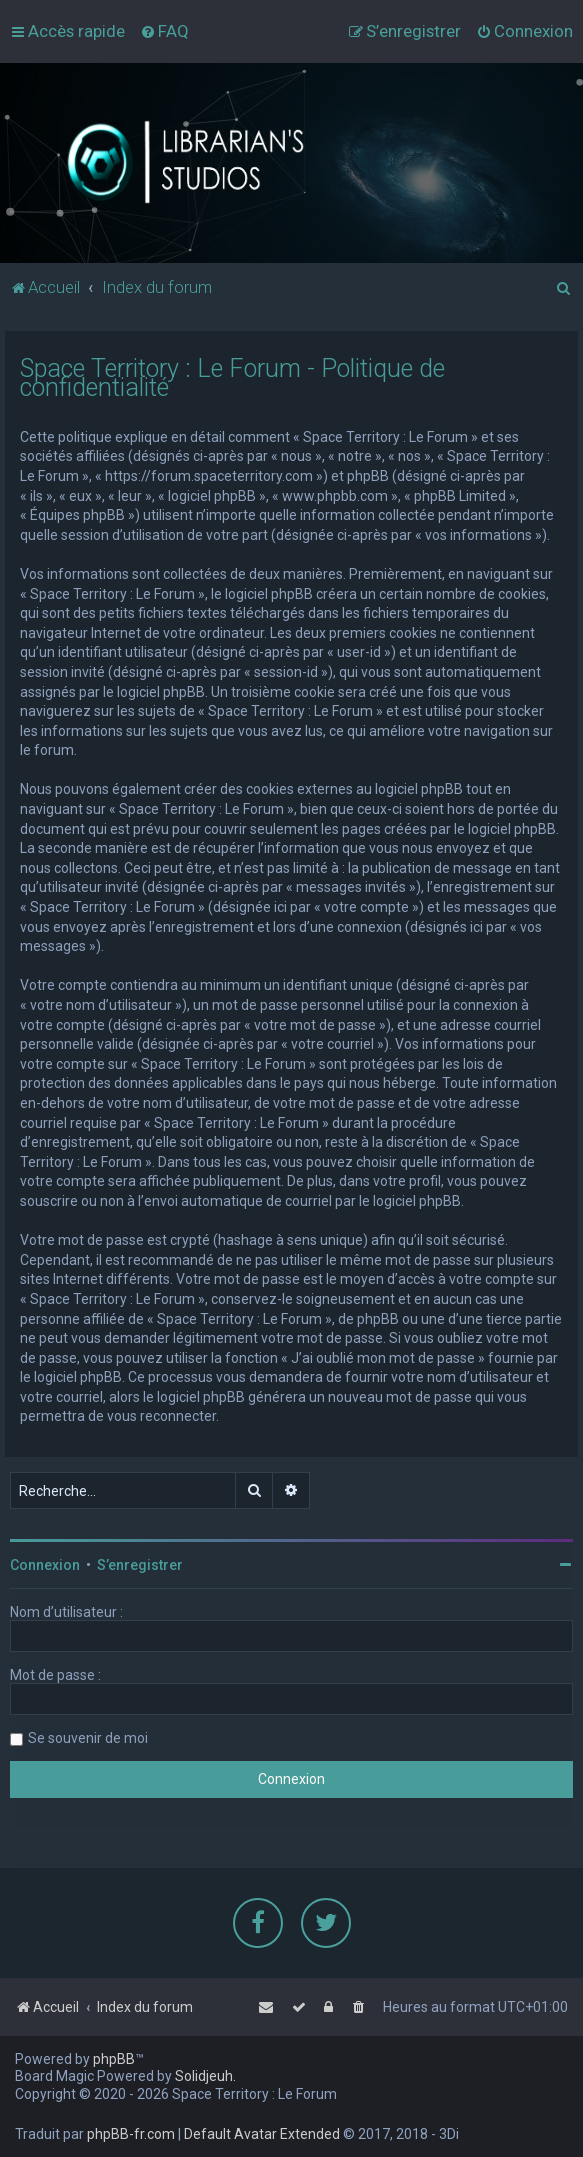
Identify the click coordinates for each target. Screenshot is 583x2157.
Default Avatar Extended (262, 2134)
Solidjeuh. (205, 2076)
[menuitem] (164, 31)
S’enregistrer (140, 1564)
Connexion (45, 1564)
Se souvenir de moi (88, 1737)
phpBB (114, 2059)
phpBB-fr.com (131, 2134)
